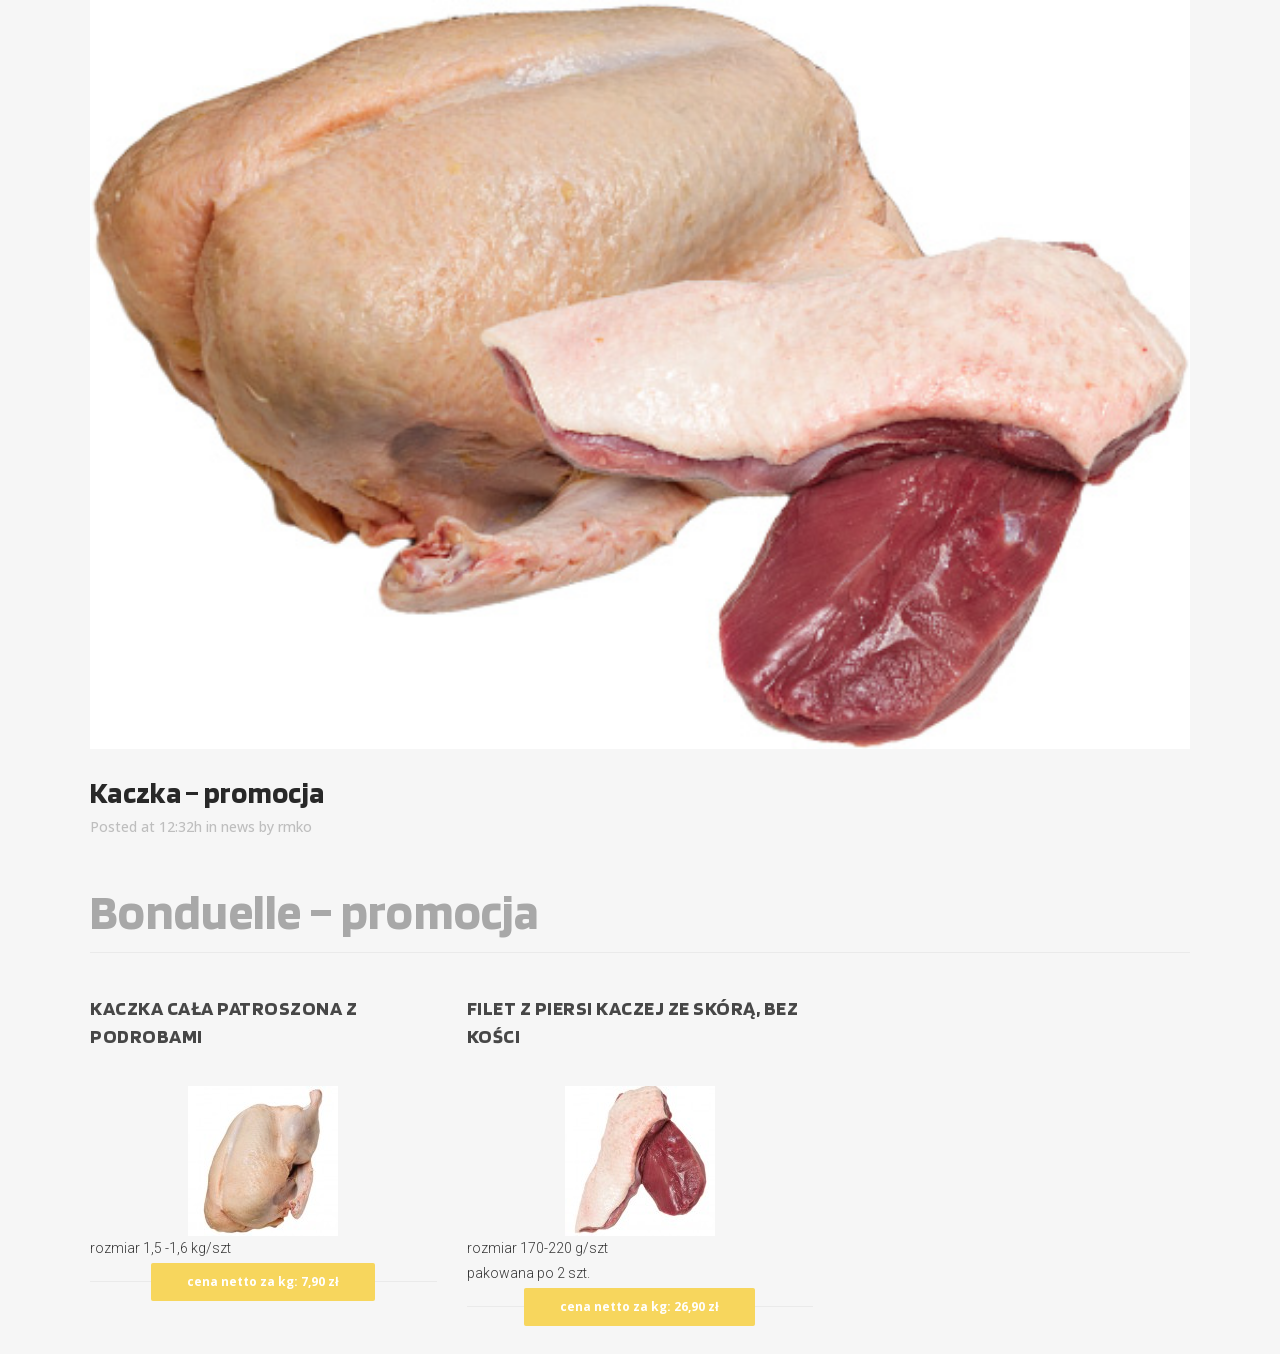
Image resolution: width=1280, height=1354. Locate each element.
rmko (295, 826)
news (238, 826)
